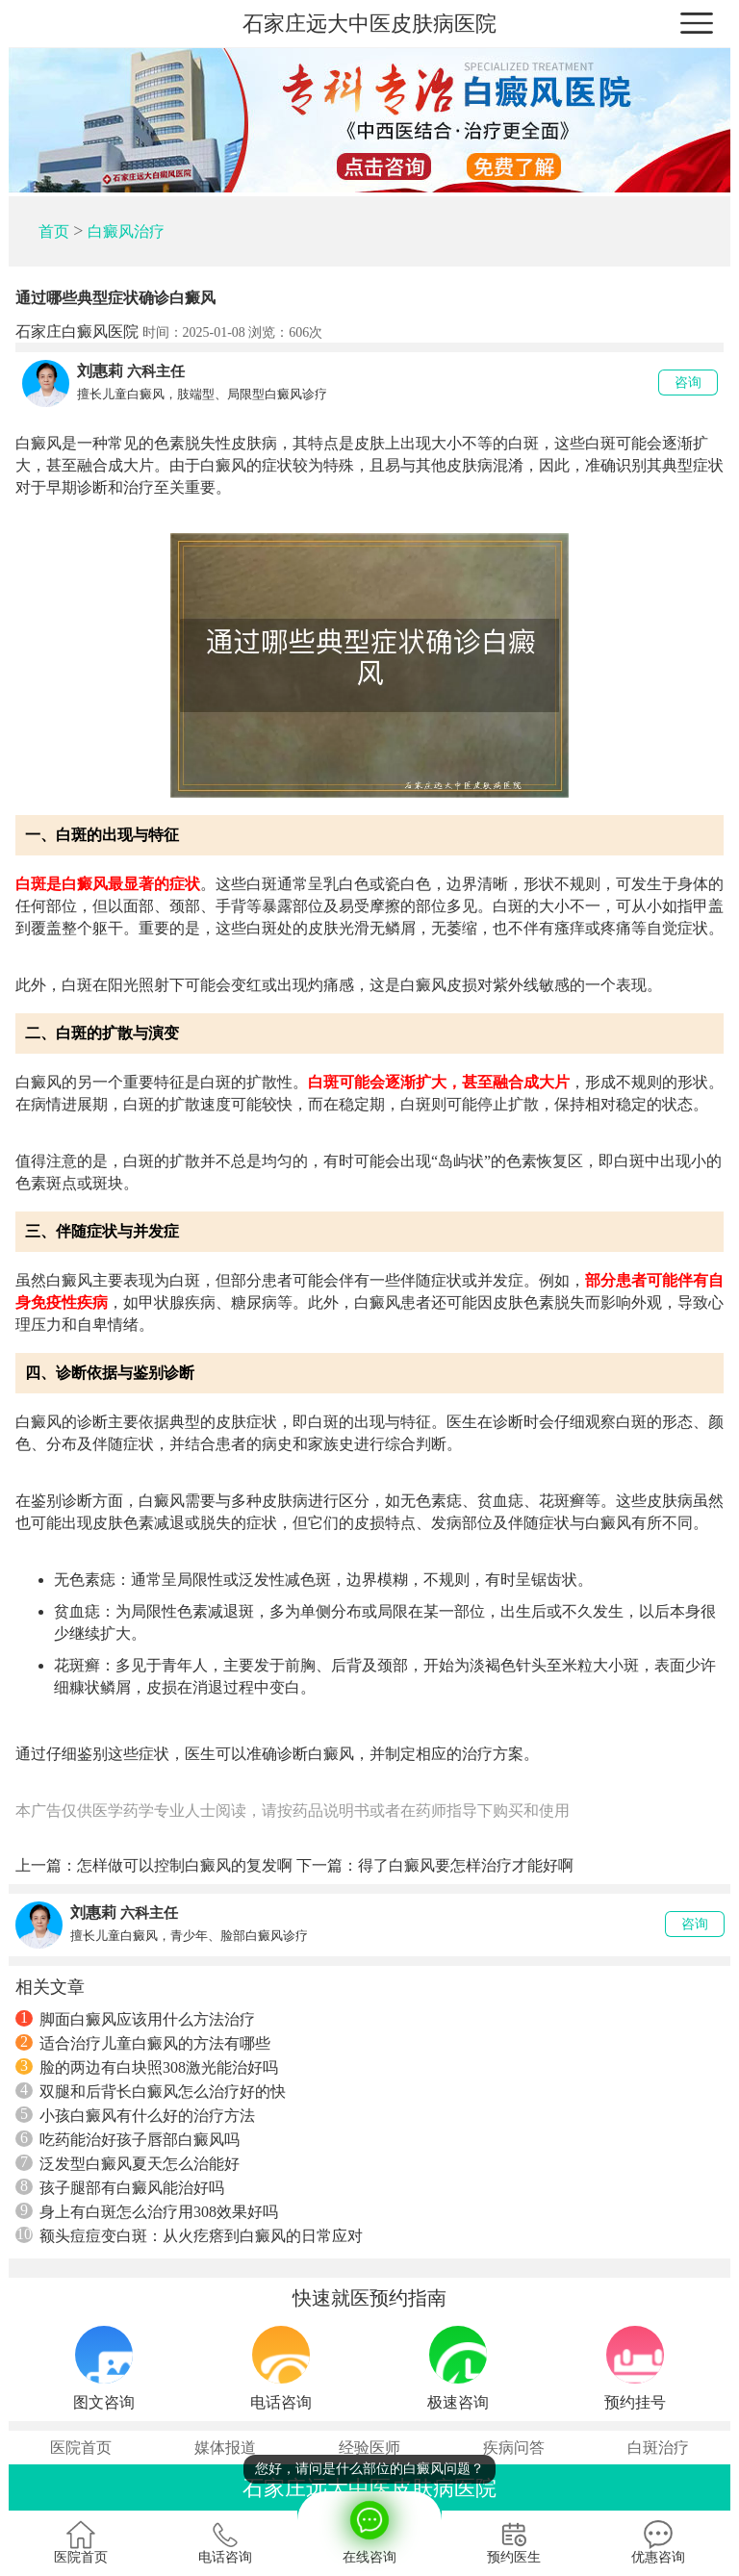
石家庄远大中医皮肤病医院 (369, 24)
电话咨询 (225, 2542)
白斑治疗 (658, 2447)
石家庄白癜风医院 (77, 331)
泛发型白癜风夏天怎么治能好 (127, 2163)
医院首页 (81, 2447)
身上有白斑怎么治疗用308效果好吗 (146, 2211)
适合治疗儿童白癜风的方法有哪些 (142, 2043)
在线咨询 (369, 2527)
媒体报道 (225, 2447)
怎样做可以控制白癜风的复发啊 (185, 1865)
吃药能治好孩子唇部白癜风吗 (127, 2139)
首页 (53, 231)
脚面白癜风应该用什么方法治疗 (135, 2019)
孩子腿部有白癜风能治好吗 (119, 2187)
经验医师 (369, 2447)
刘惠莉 (100, 371)
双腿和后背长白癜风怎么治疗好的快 (150, 2091)
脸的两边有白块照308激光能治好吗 (146, 2067)
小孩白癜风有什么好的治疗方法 (135, 2115)
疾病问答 (514, 2447)
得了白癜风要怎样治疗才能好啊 (465, 1865)
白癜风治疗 (126, 231)
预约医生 (514, 2542)
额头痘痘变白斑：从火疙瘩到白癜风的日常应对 (189, 2235)
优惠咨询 (658, 2542)
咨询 (688, 382)
